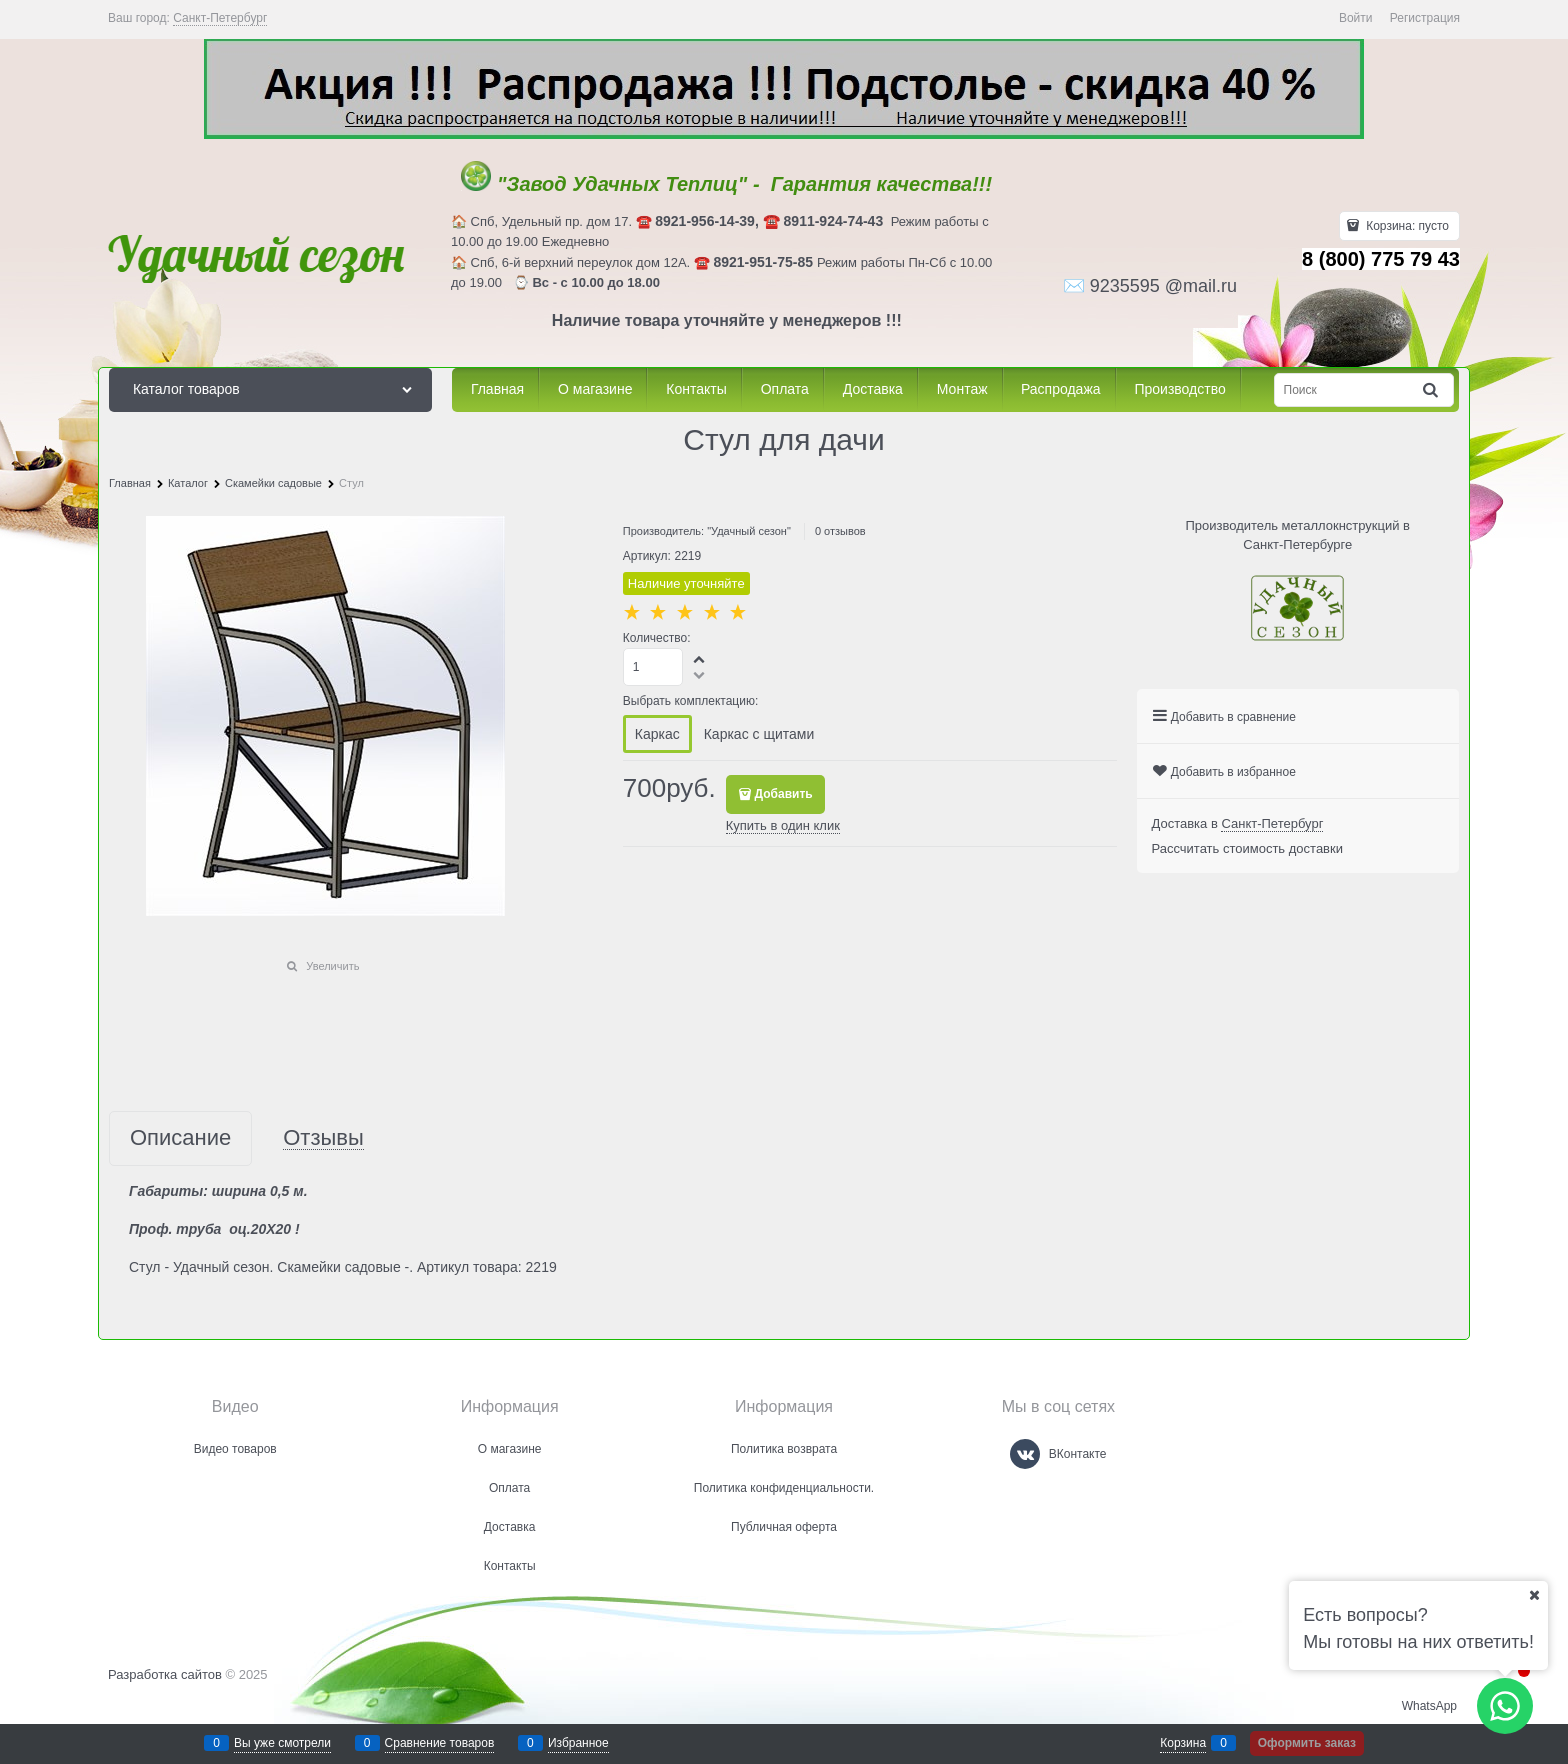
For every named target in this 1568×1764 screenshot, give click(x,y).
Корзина (1183, 1743)
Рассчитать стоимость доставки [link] (1247, 848)
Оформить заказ (1307, 1743)
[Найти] (1432, 390)
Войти (1356, 18)
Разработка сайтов (165, 1674)
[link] (220, 18)
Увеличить (332, 966)
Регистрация (1425, 18)
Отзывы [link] (323, 1138)
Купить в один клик (783, 825)
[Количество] (653, 667)
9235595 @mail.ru (1163, 286)
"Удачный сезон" (749, 531)
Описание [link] (180, 1138)
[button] (700, 659)
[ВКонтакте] (1025, 1454)
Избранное (578, 1743)
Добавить (784, 794)
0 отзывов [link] (840, 531)
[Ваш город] (1534, 1595)
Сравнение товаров (440, 1743)
